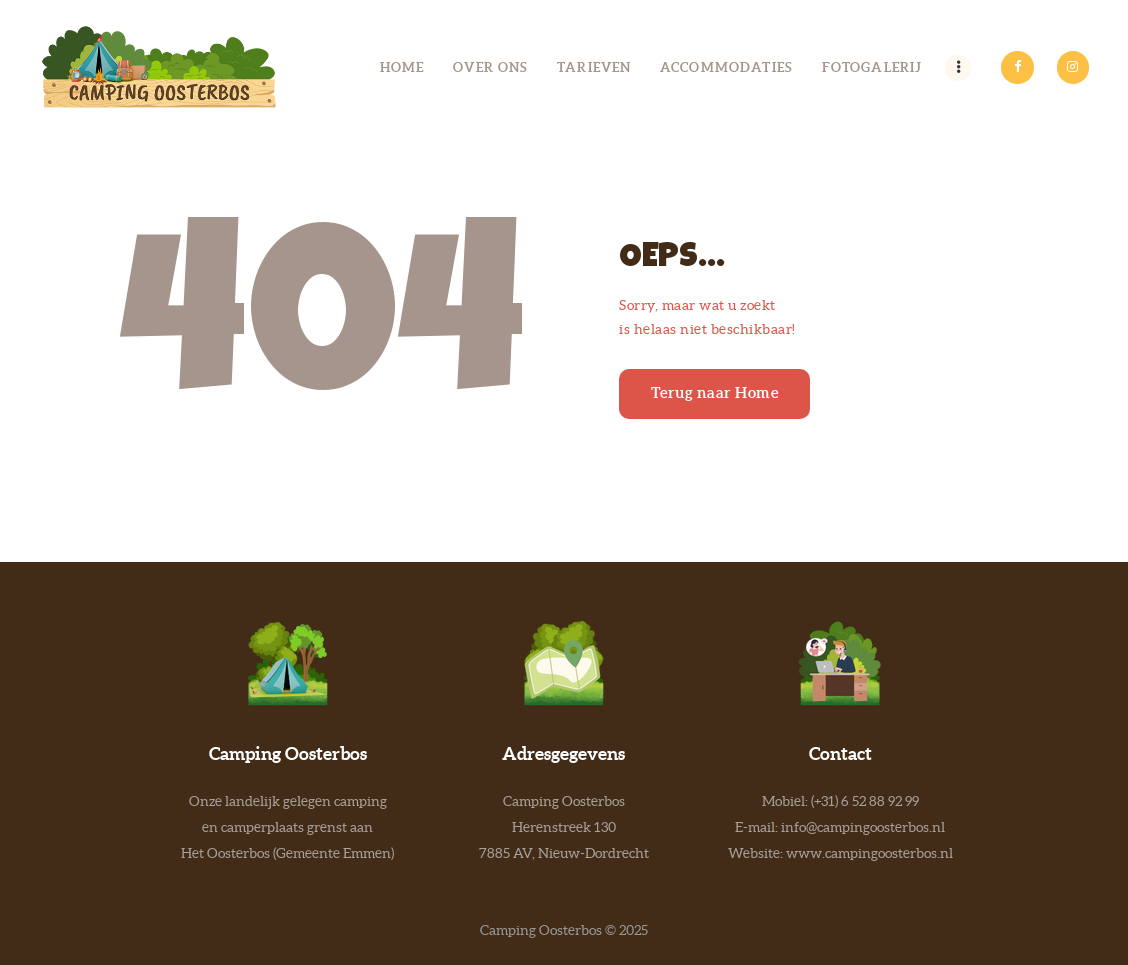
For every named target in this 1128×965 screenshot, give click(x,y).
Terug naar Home (715, 392)
